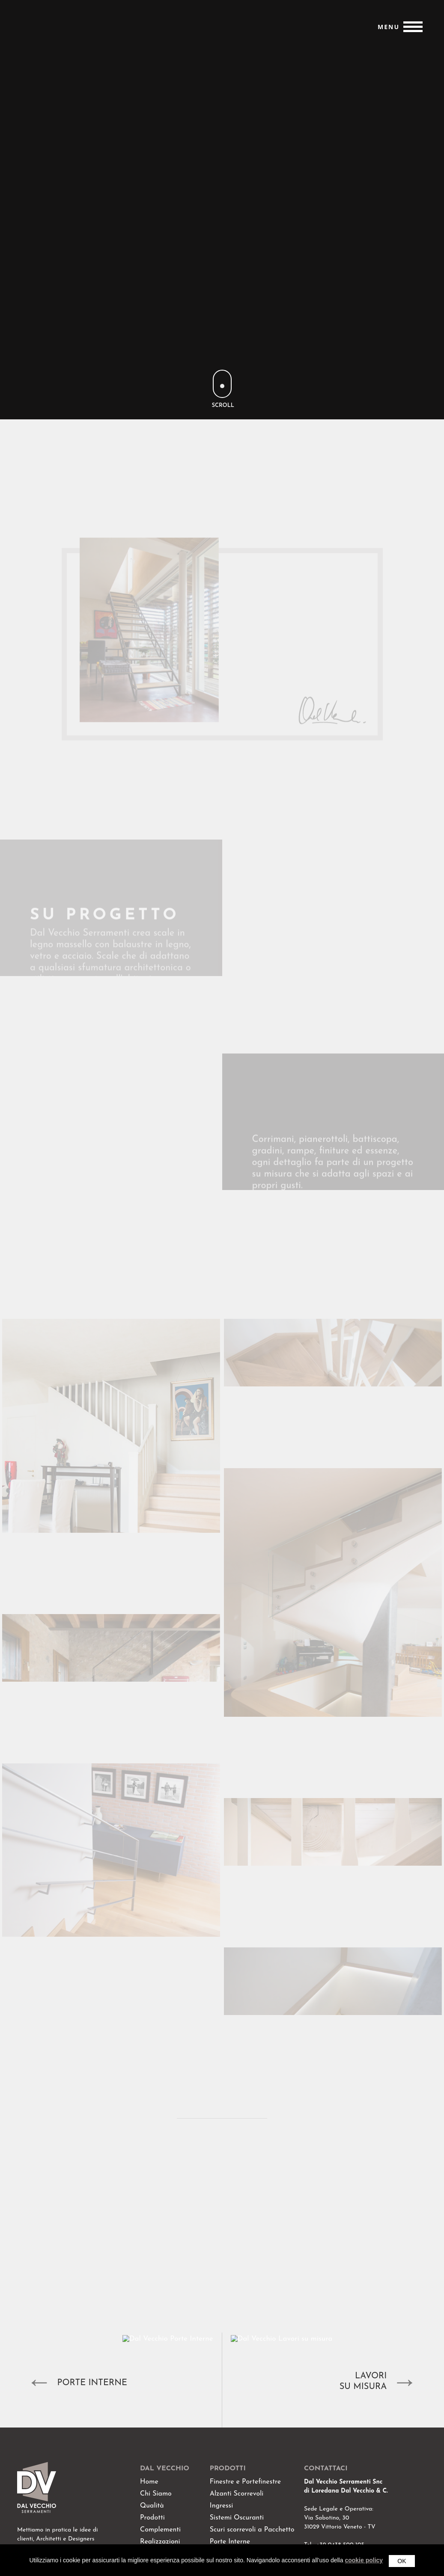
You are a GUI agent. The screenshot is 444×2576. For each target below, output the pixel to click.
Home (149, 2481)
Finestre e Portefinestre (245, 2481)
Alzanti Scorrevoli (237, 2493)
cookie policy (364, 2560)
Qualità (152, 2505)
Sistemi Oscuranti (237, 2517)
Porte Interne (230, 2541)
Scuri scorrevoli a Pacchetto (252, 2529)
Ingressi (221, 2505)
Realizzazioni (160, 2541)
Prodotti (152, 2517)
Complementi (160, 2529)
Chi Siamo (156, 2493)
